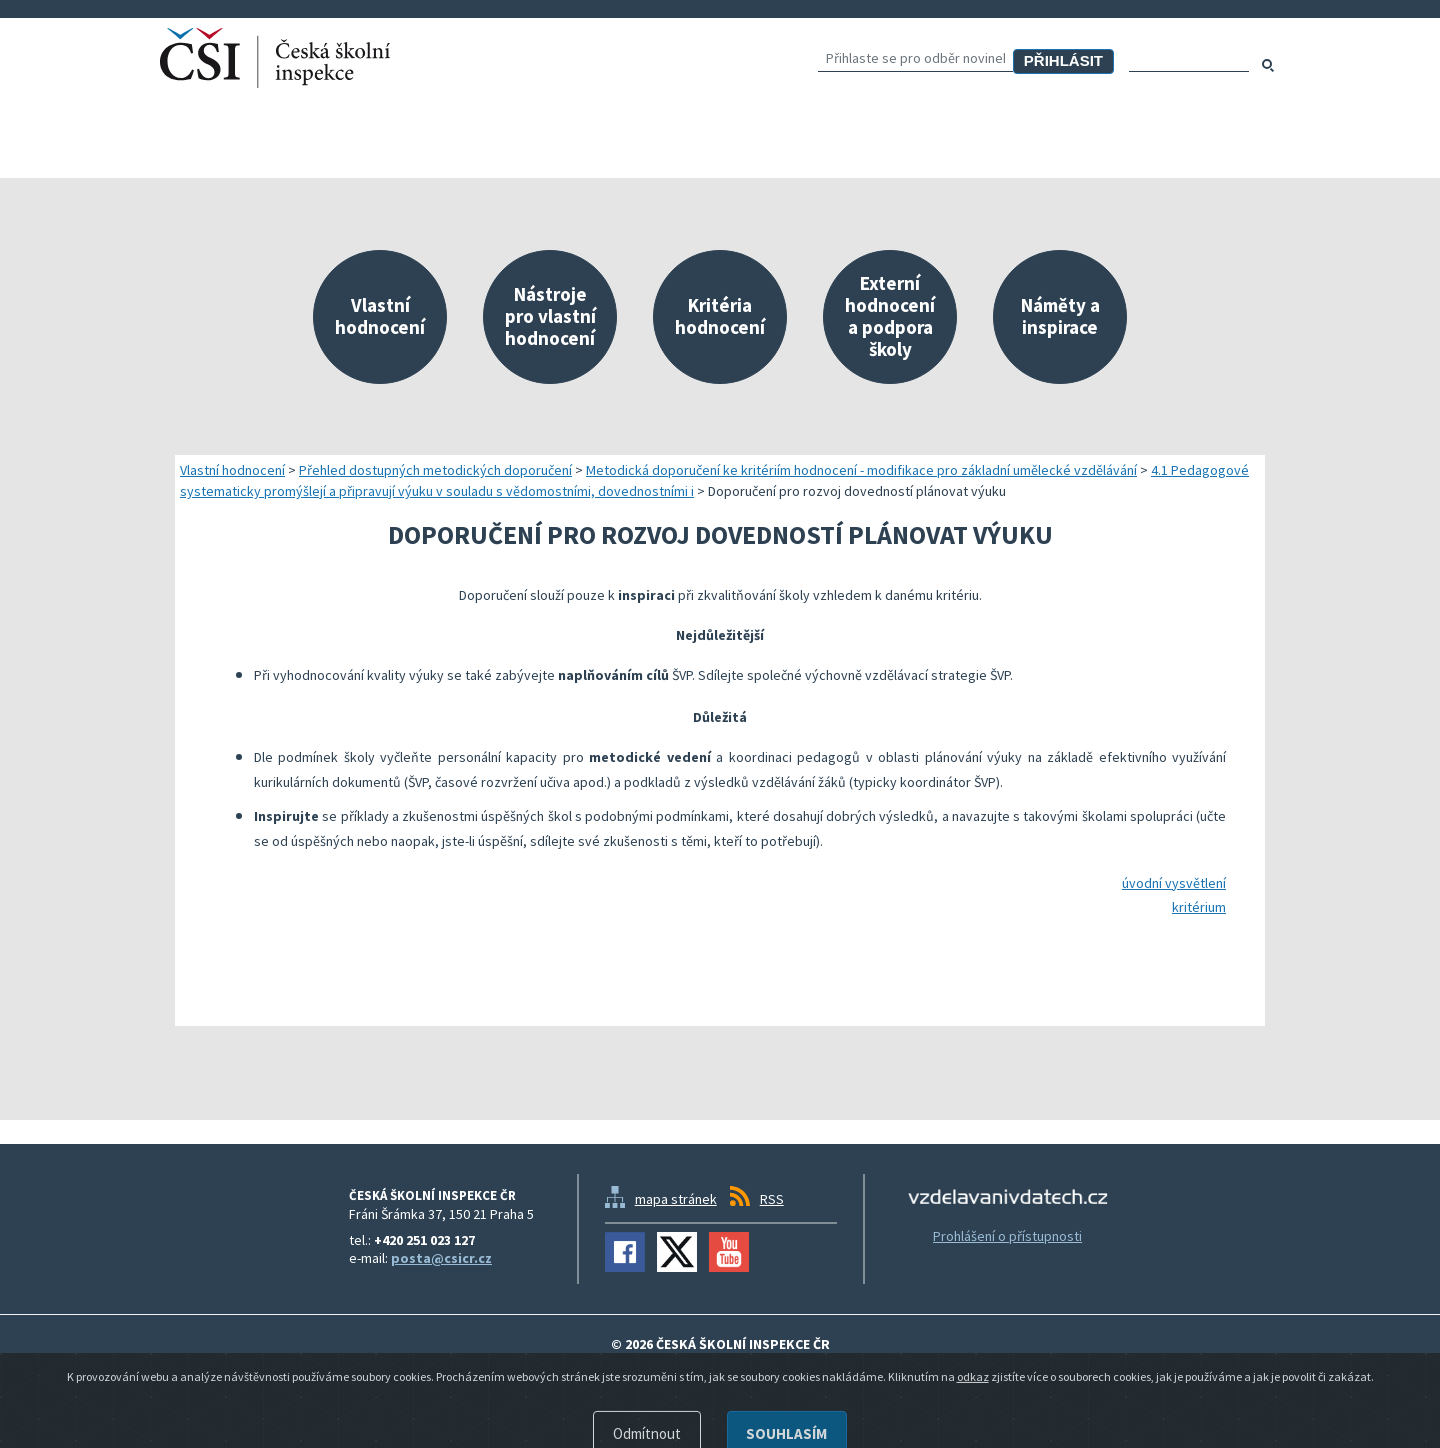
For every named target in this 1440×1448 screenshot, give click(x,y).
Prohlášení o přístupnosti (1007, 1236)
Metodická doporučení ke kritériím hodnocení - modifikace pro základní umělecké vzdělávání (861, 470)
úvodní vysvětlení (1174, 883)
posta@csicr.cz (441, 1258)
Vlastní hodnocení (232, 470)
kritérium (1199, 907)
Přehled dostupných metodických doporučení (435, 470)
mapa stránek (676, 1199)
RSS (772, 1199)
